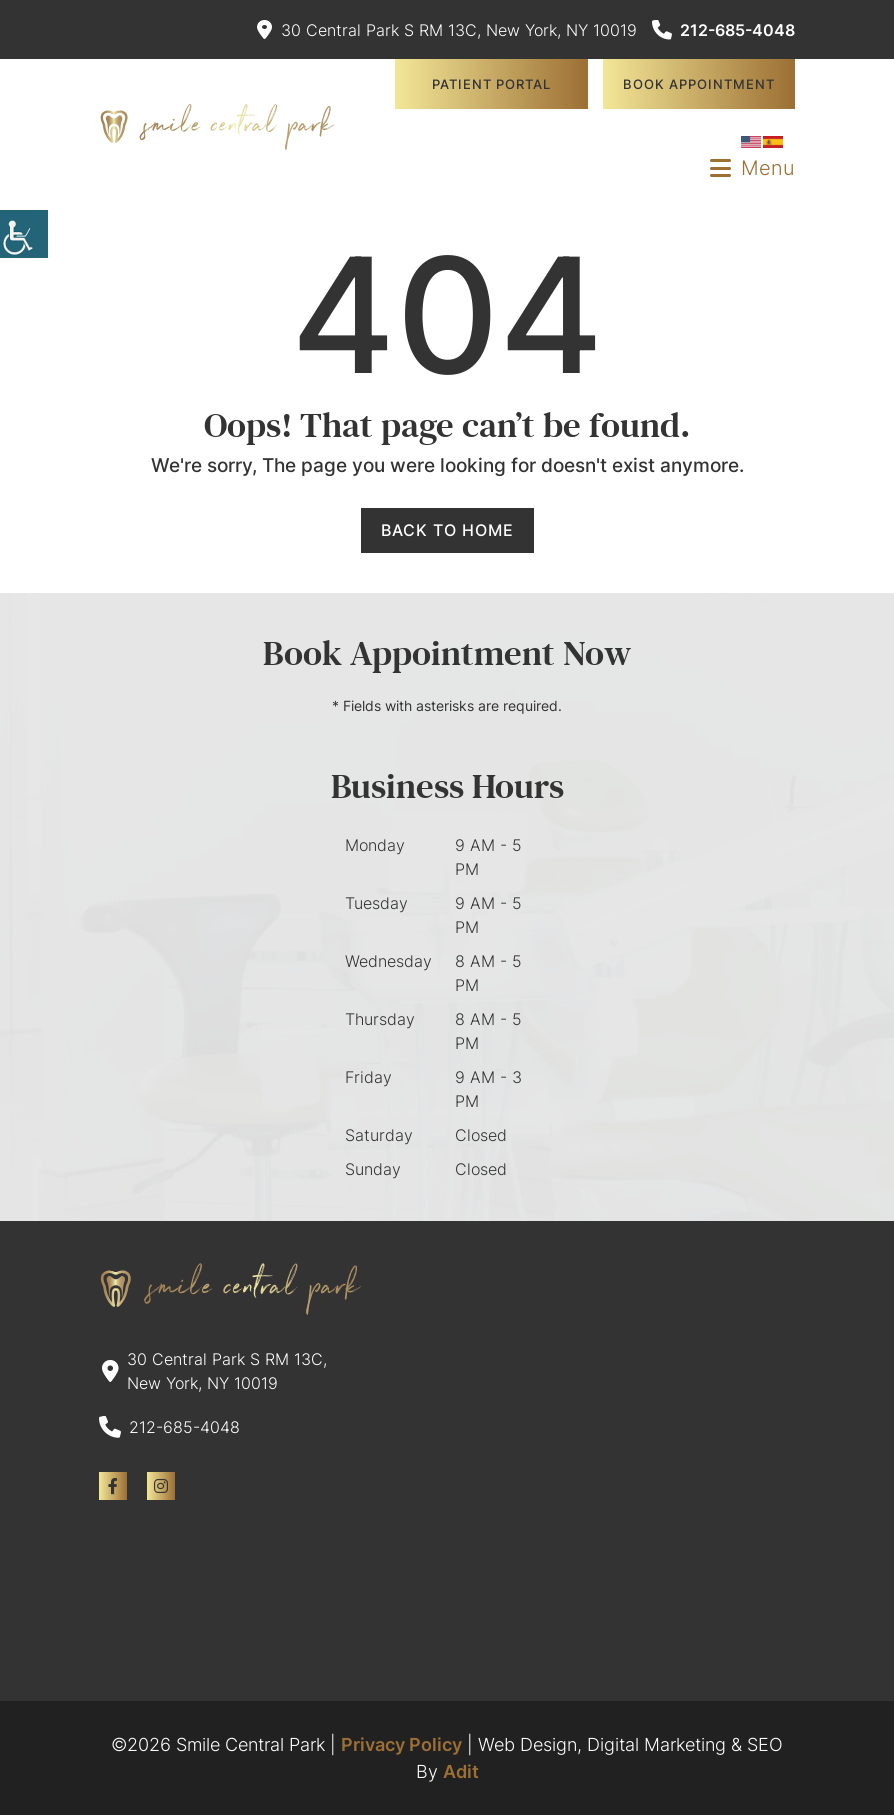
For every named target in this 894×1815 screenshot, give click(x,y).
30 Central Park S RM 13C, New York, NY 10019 (447, 30)
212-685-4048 (723, 30)
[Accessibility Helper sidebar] (24, 234)
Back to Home (447, 530)
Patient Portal (491, 84)
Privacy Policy (401, 1744)
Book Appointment (699, 84)
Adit (461, 1771)
